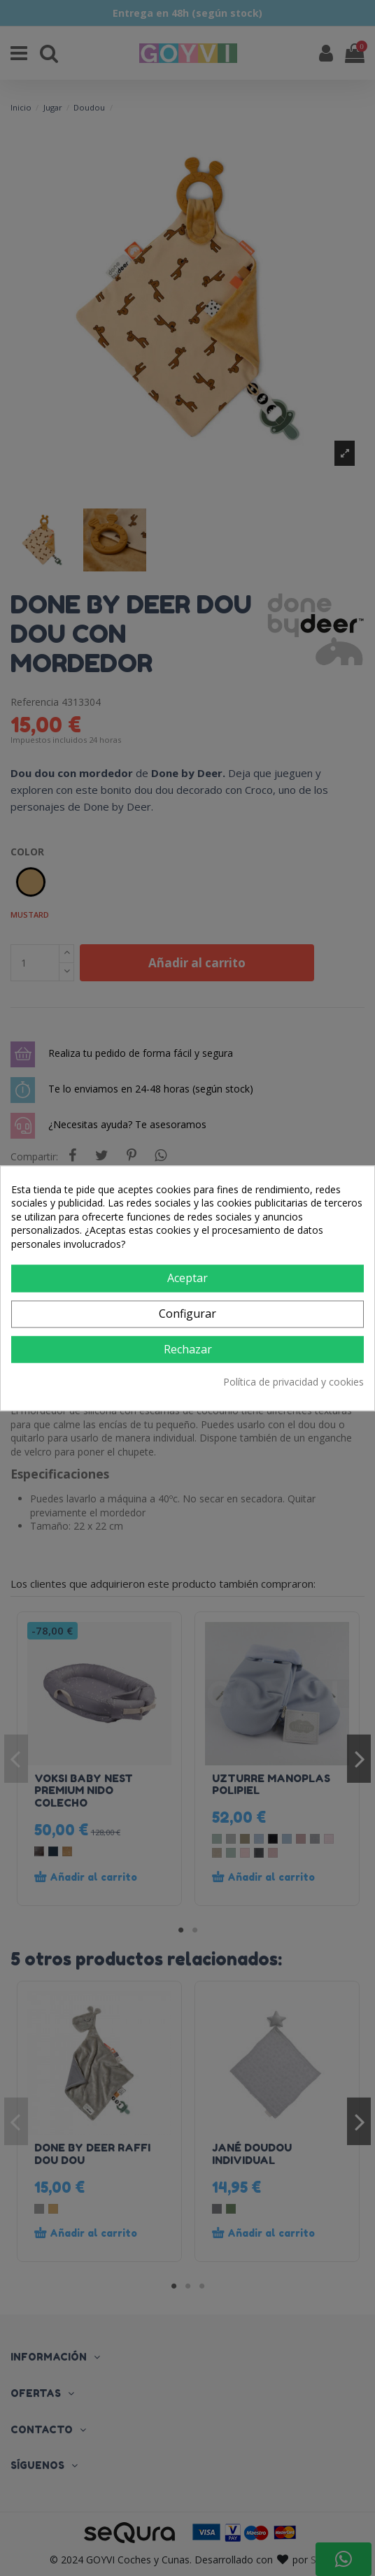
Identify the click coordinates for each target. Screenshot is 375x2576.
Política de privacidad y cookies (293, 1381)
